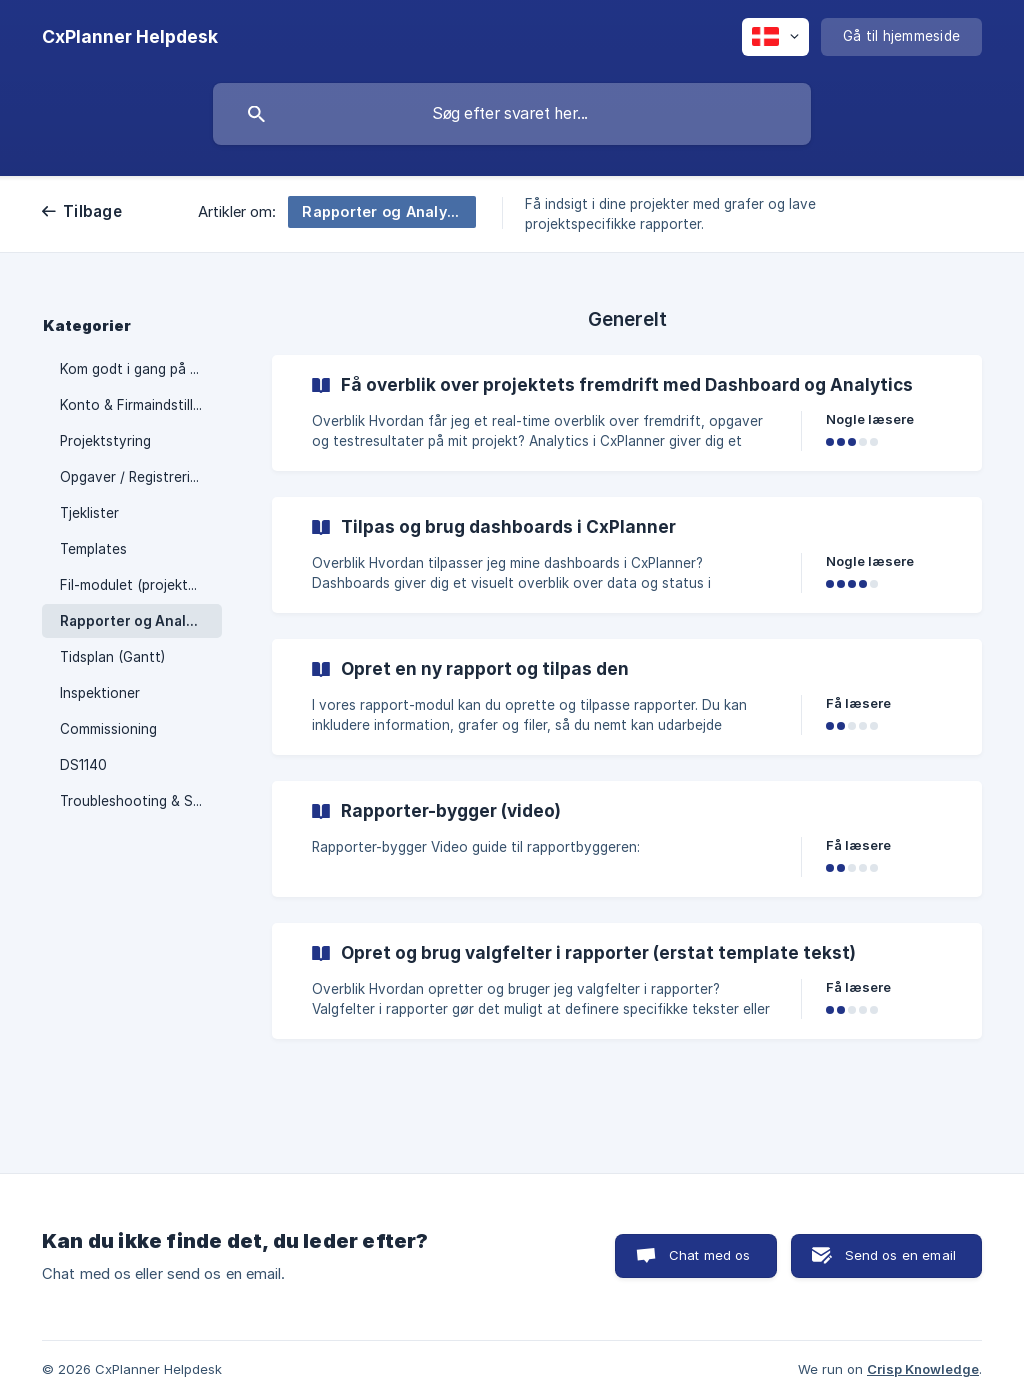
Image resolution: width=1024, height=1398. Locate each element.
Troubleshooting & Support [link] (141, 801)
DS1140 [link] (83, 765)
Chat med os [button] (710, 1255)
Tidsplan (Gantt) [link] (112, 657)
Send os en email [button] (900, 1255)
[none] (130, 37)
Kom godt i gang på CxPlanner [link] (141, 369)
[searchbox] (512, 114)
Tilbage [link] (92, 211)
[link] (627, 413)
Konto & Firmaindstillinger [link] (141, 405)
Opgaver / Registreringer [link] (139, 477)
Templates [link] (93, 549)
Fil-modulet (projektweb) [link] (139, 585)
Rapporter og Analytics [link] (140, 621)
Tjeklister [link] (89, 513)
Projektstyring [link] (105, 441)
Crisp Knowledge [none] (923, 1369)
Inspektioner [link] (100, 693)
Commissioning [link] (108, 729)
